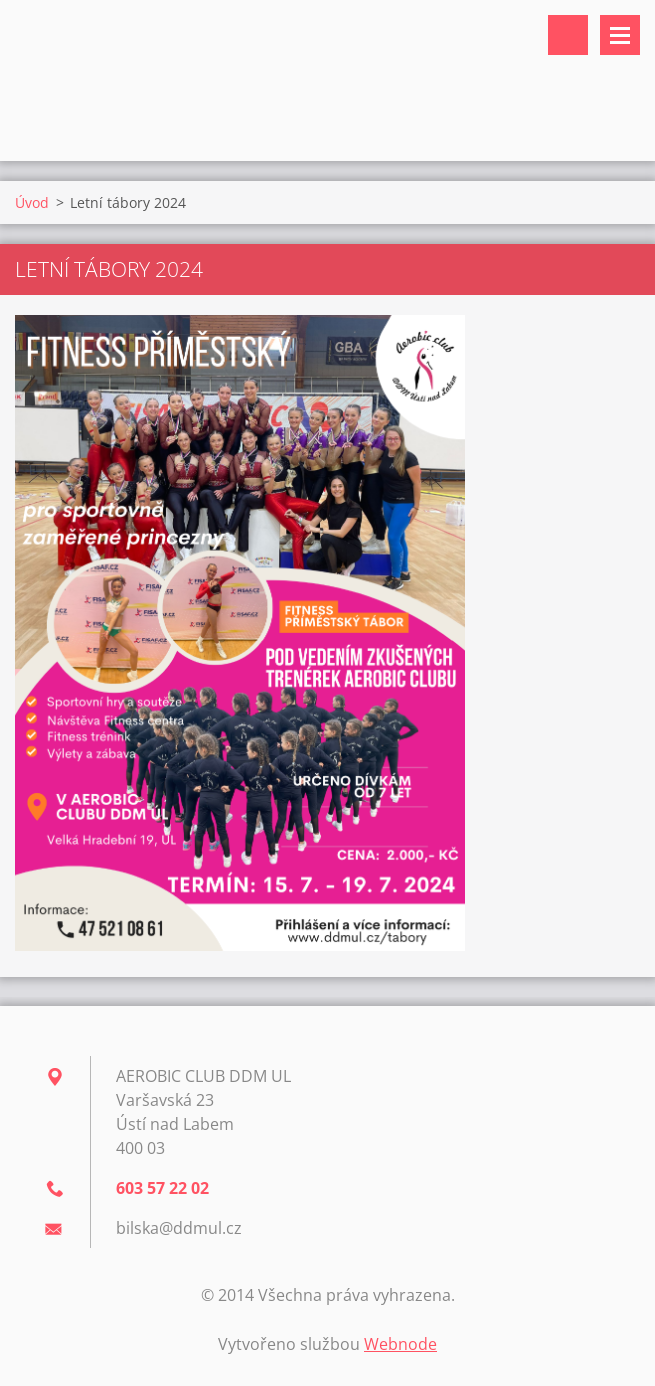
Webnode (400, 1344)
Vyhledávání (568, 35)
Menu (620, 35)
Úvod (32, 202)
